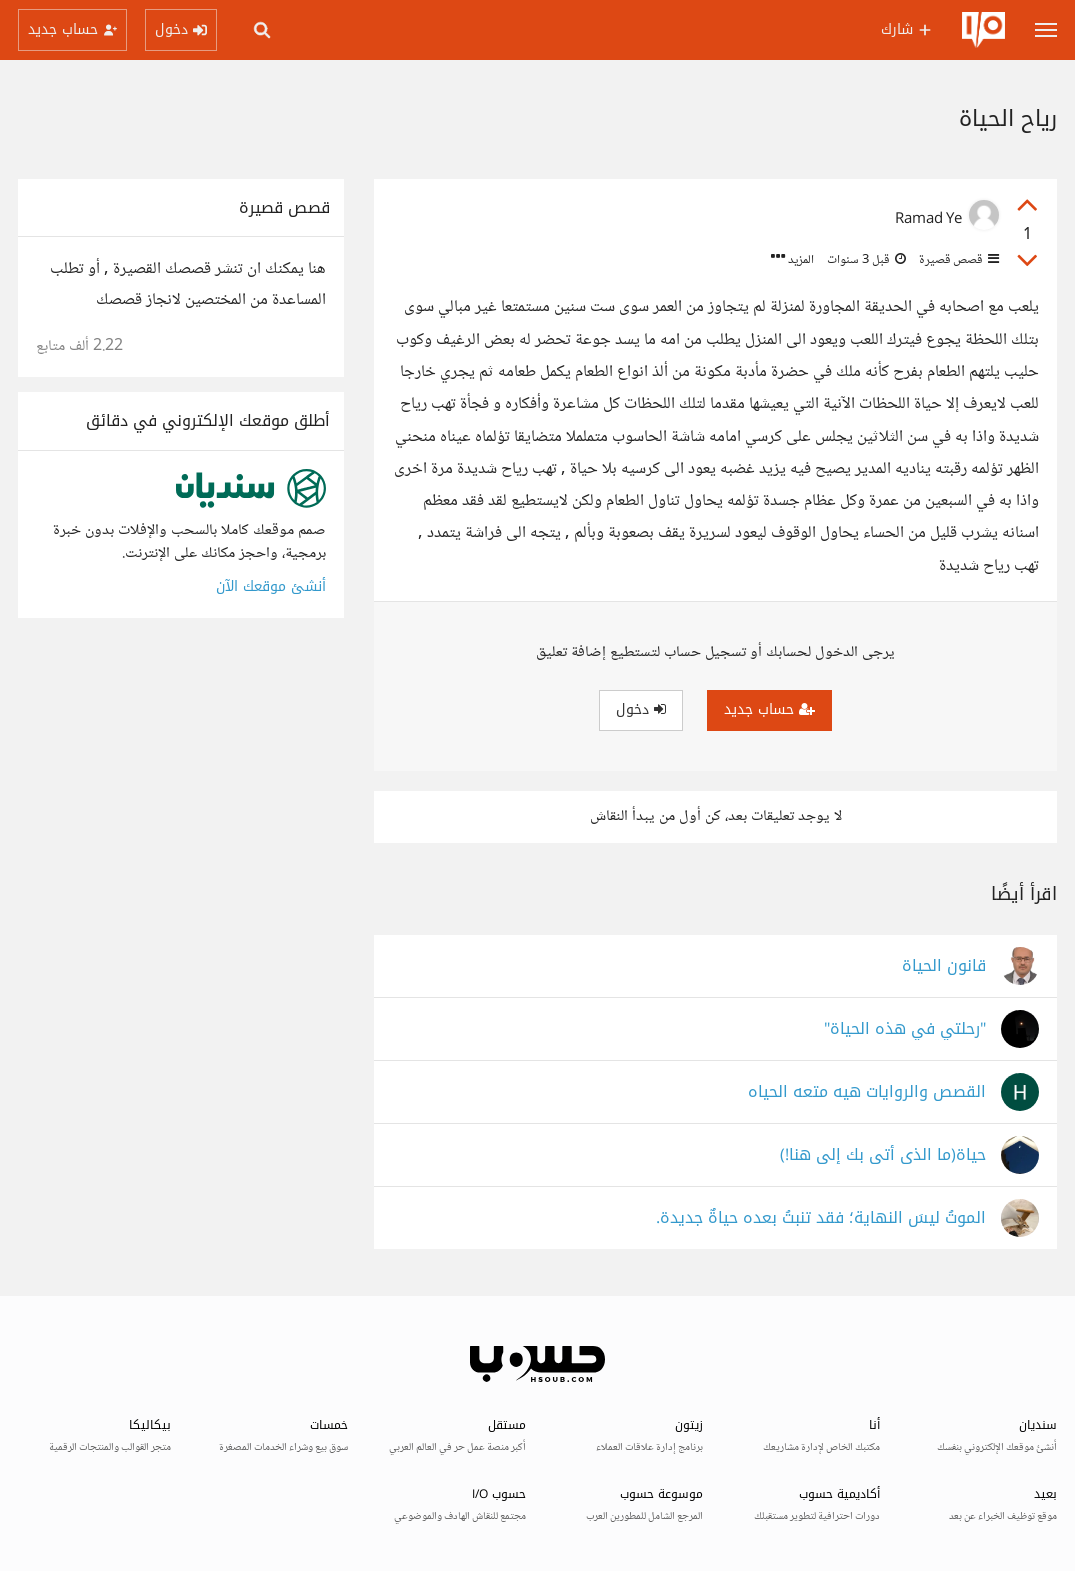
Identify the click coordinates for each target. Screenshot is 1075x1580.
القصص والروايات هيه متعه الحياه (867, 1092)
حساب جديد (769, 709)
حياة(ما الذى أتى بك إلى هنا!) (883, 1155)
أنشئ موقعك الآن (271, 586)
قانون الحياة (944, 966)
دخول (641, 709)
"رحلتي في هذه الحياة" (905, 1029)
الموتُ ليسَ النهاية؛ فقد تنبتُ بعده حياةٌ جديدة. (821, 1218)
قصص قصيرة (957, 260)
